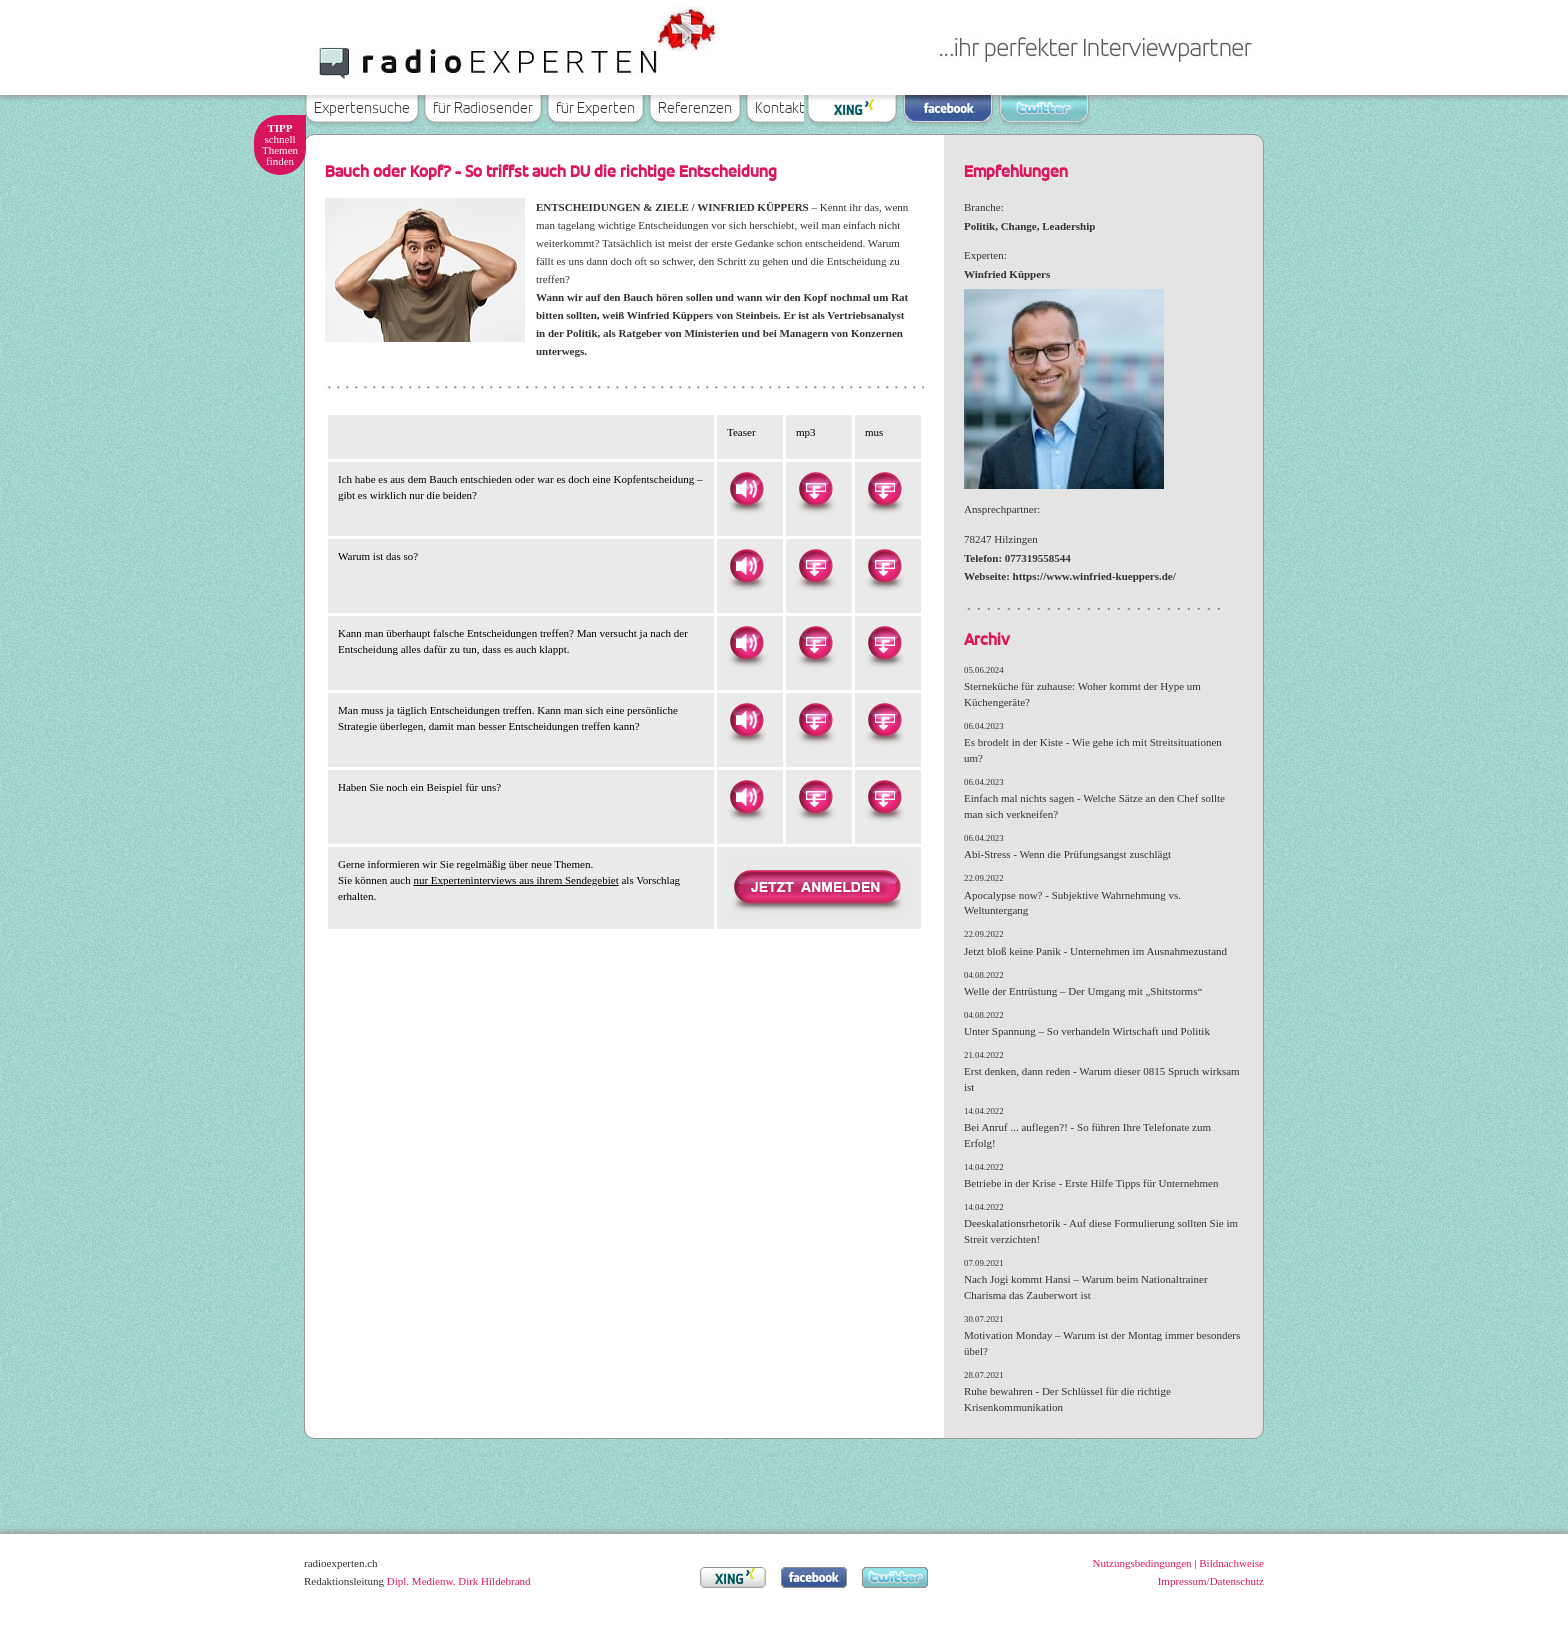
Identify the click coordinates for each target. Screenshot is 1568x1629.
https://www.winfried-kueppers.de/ (1094, 576)
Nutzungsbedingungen (1142, 1563)
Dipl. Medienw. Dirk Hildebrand (459, 1581)
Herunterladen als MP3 (815, 489)
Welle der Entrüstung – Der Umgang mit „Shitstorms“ (1083, 991)
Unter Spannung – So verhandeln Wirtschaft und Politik (1087, 1031)
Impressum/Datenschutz (1211, 1581)
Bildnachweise (1231, 1563)
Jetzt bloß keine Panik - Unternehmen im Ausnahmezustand (1095, 951)
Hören (746, 489)
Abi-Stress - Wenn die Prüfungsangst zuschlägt (1067, 854)
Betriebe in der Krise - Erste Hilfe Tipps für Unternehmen (1091, 1183)
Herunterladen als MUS (884, 489)
